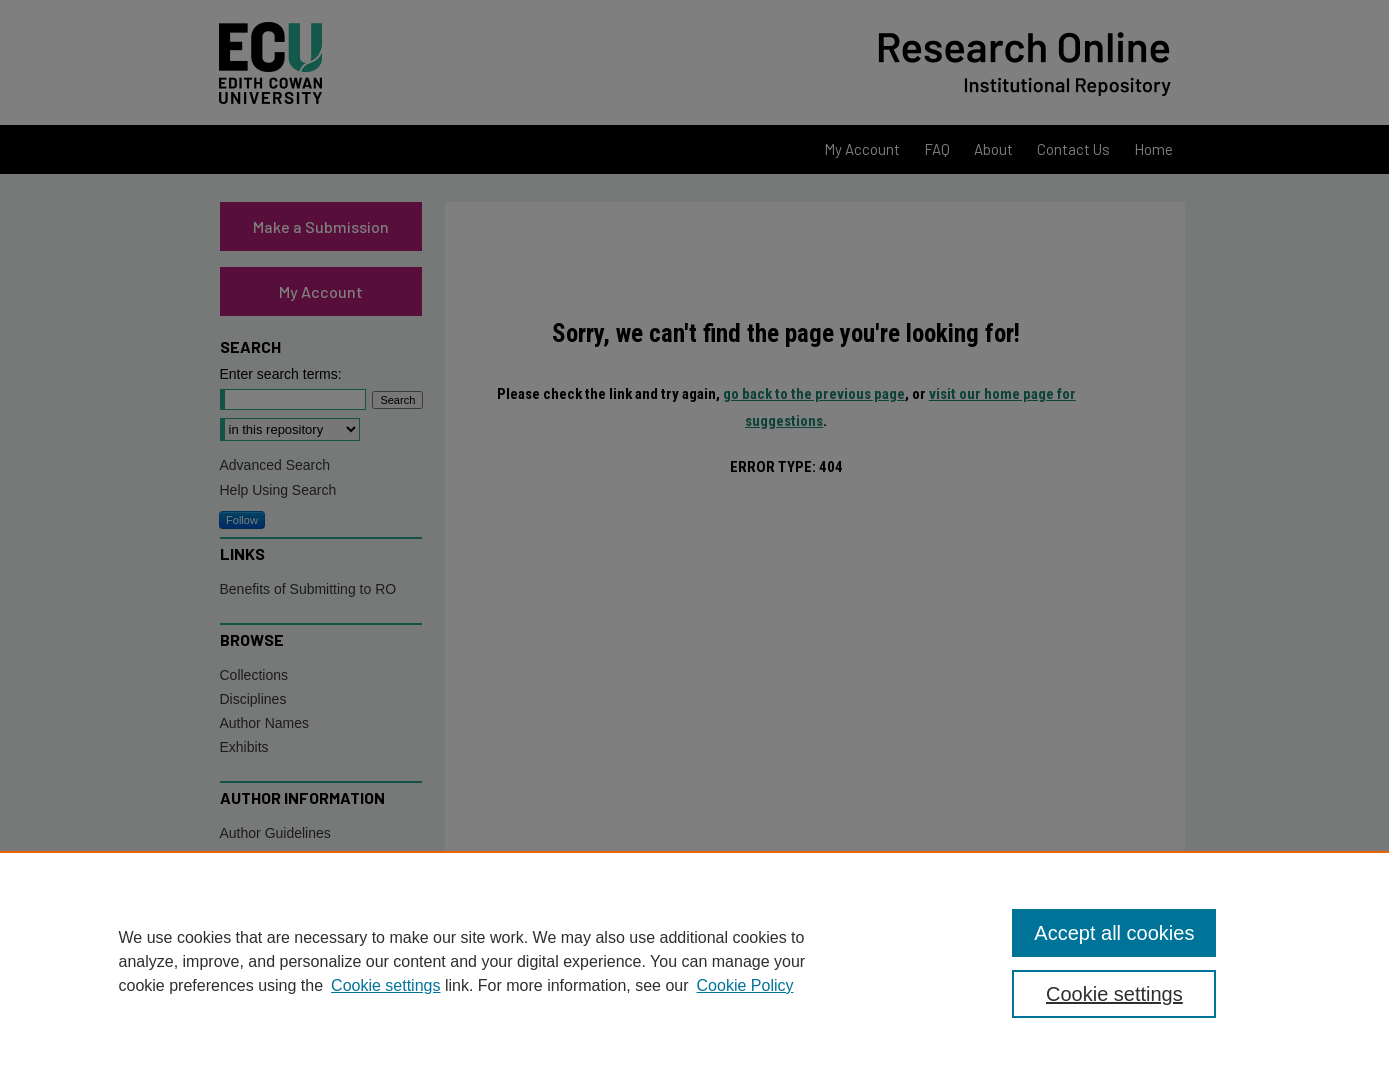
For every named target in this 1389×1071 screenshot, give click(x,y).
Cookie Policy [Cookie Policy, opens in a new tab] (745, 985)
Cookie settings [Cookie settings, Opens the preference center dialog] (1114, 994)
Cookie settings (385, 985)
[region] (694, 961)
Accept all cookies (1114, 933)
